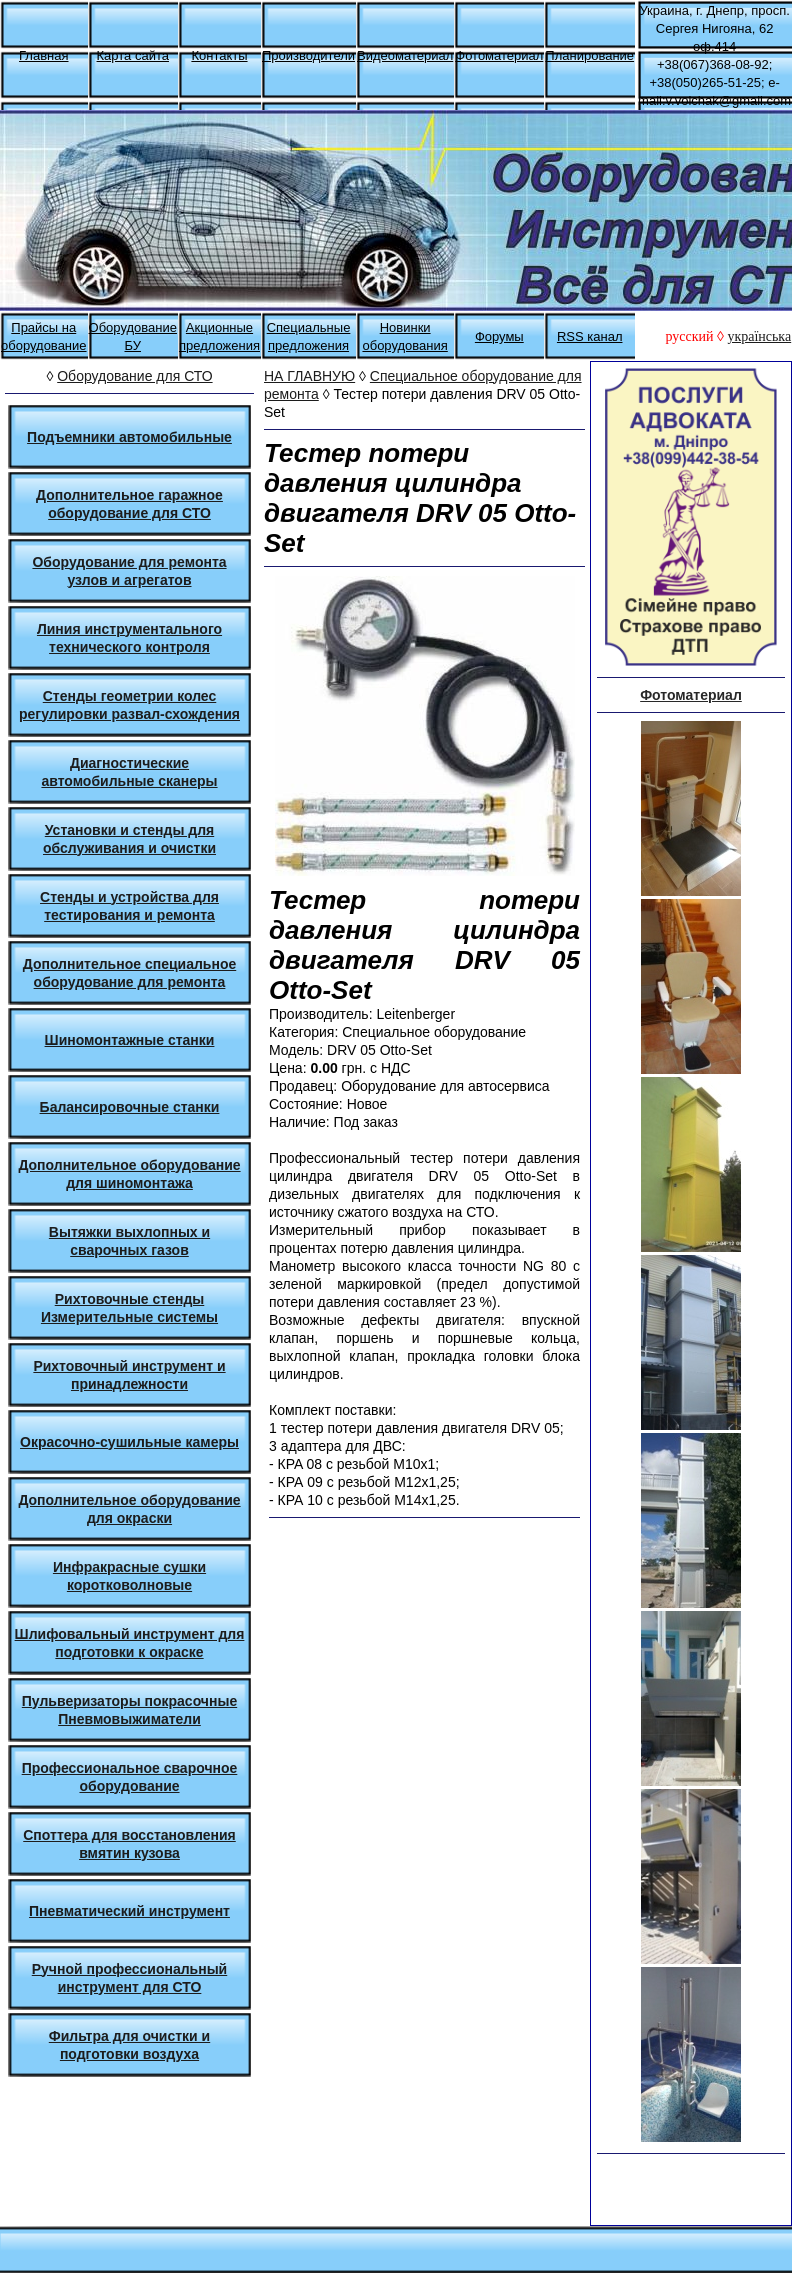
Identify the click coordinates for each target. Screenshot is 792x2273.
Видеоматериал (405, 55)
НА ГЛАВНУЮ (309, 376)
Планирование (589, 55)
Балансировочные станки (130, 1107)
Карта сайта (133, 55)
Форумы (499, 336)
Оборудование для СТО (134, 376)
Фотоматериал (499, 55)
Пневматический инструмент (129, 1911)
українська (759, 336)
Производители (308, 55)
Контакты (219, 55)
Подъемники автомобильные (129, 437)
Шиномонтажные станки (130, 1040)
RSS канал (590, 336)
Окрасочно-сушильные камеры (129, 1442)
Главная (43, 55)
